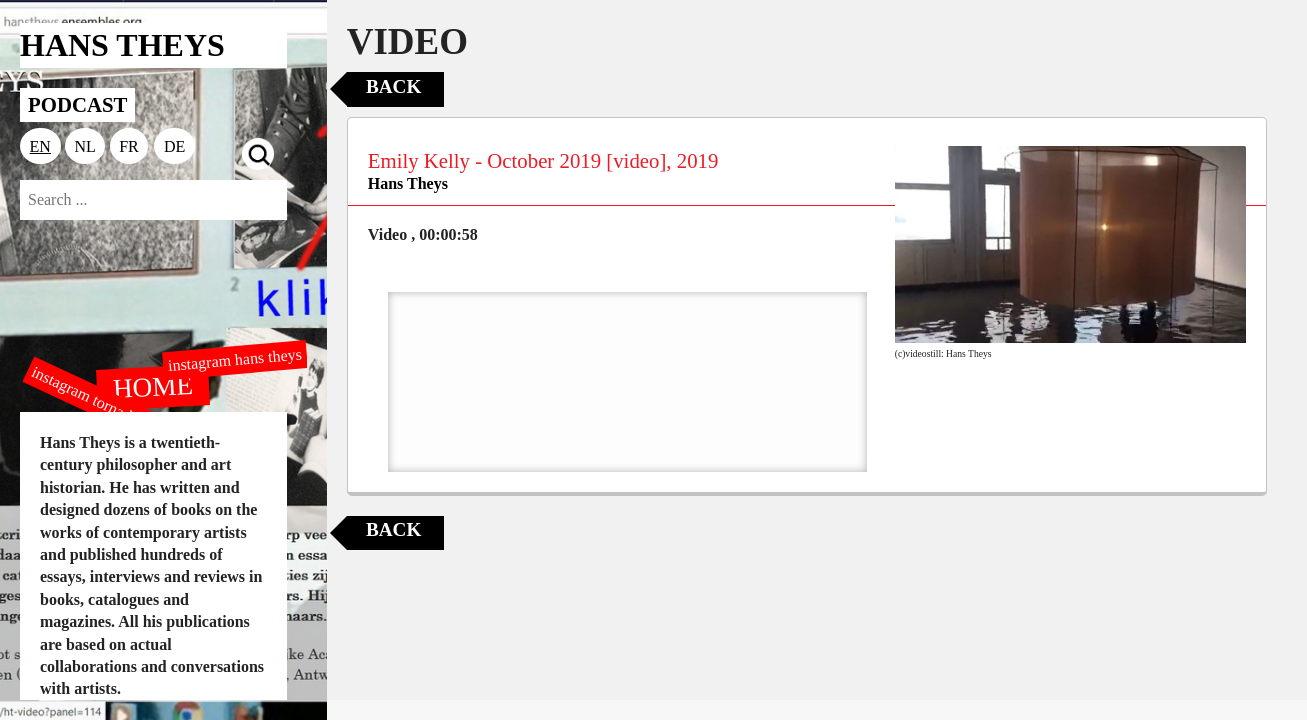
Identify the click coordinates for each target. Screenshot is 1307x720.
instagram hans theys (234, 359)
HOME (154, 386)
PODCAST (77, 104)
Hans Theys (408, 183)
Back (393, 86)
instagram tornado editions (110, 407)
